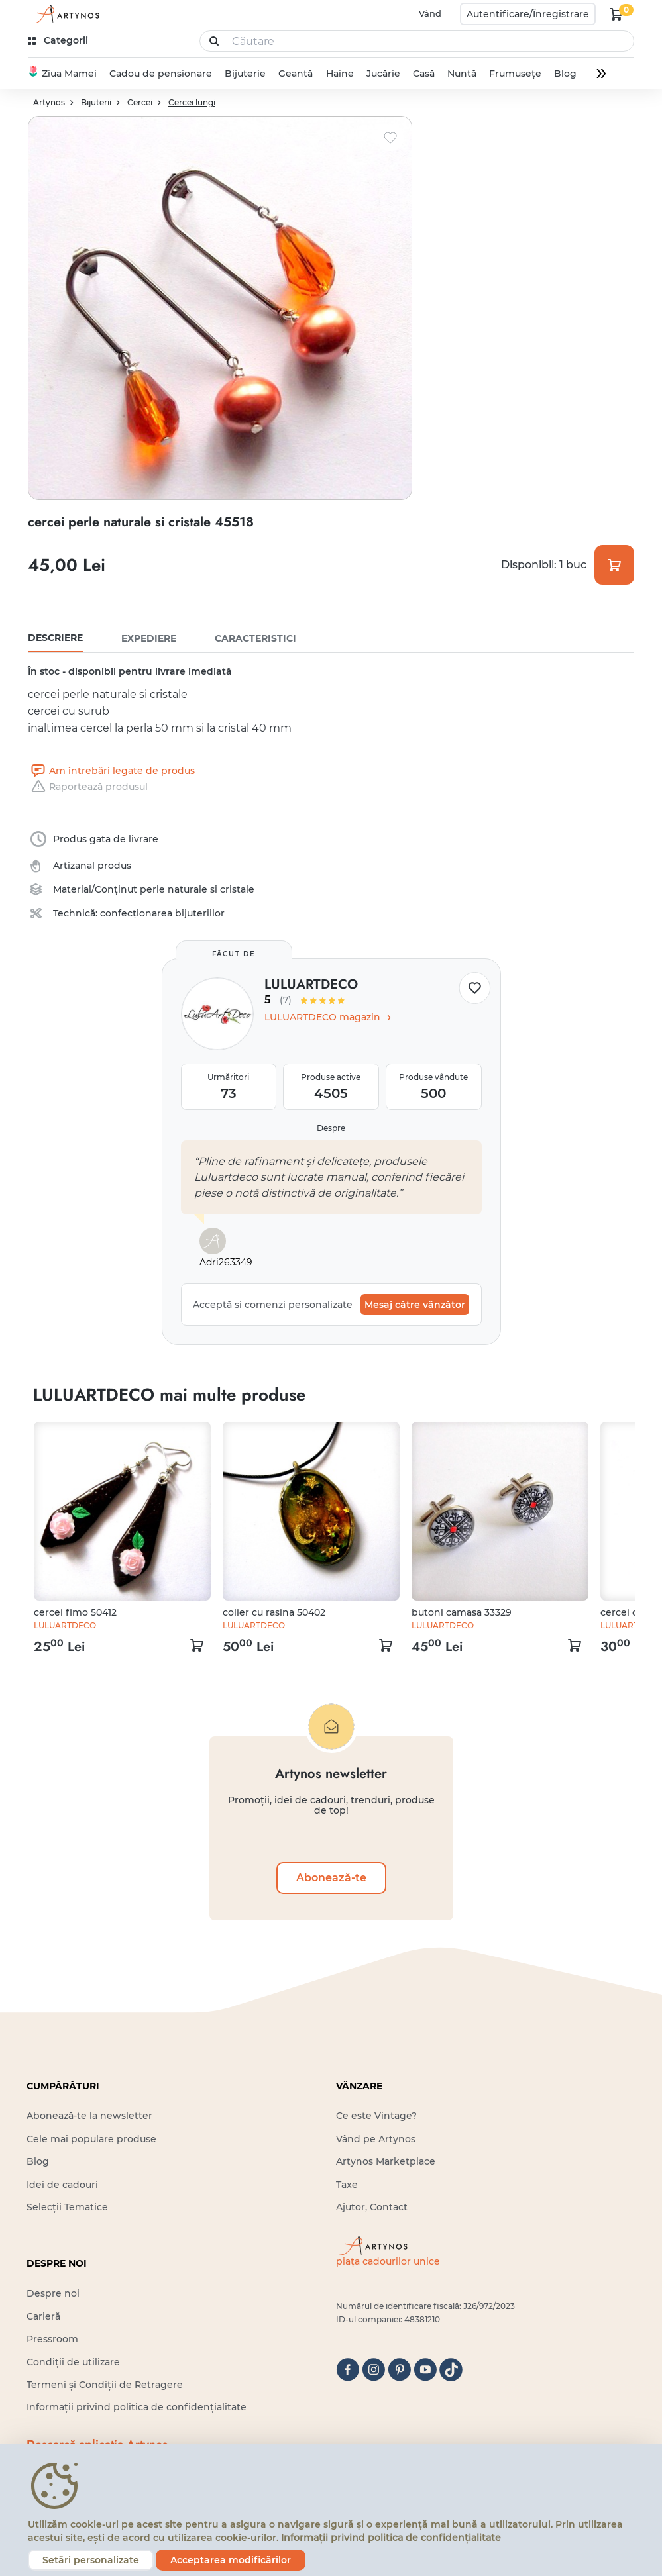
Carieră (43, 2316)
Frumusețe (515, 73)
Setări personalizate (90, 2560)
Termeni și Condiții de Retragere (105, 2385)
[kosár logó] (616, 14)
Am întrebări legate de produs (111, 771)
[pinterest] (399, 2369)
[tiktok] (451, 2369)
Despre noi (53, 2293)
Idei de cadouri (62, 2185)
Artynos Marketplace (385, 2161)
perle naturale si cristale (197, 889)
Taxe (347, 2185)
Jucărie (383, 73)
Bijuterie (245, 73)
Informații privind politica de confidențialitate (137, 2407)
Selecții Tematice (67, 2207)
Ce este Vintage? (376, 2116)
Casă (424, 73)
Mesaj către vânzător (414, 1305)
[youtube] (425, 2369)
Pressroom (52, 2339)
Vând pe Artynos (375, 2139)
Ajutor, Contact (372, 2207)
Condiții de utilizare (73, 2362)
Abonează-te (331, 1877)
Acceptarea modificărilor (230, 2560)
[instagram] (373, 2369)
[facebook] (347, 2369)
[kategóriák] (59, 40)
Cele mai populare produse (91, 2139)
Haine (339, 73)
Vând (430, 13)
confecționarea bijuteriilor (162, 913)
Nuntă (461, 73)
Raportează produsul (88, 787)
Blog (565, 73)
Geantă (295, 73)
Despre (331, 1128)
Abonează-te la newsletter (89, 2116)
